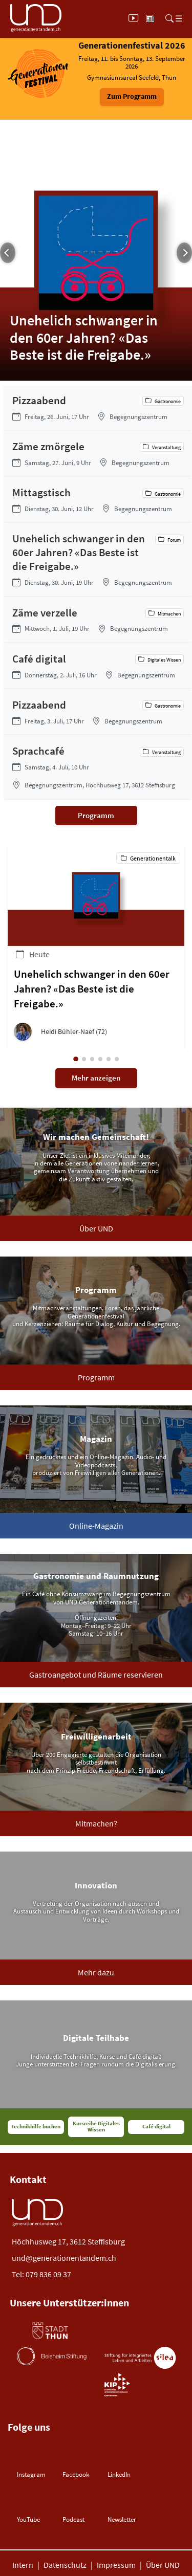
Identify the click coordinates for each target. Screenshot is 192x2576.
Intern (22, 2565)
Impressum (116, 2565)
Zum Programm (132, 96)
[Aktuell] (150, 18)
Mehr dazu (96, 1972)
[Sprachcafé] (98, 767)
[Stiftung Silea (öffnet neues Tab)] (140, 2358)
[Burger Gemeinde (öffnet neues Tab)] (49, 2384)
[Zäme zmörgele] (98, 454)
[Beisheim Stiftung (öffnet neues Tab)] (52, 2356)
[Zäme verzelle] (98, 620)
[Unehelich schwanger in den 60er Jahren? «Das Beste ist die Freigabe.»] (98, 560)
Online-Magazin (96, 1526)
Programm (96, 815)
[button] (96, 1032)
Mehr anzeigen (96, 1078)
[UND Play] (133, 18)
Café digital (156, 2126)
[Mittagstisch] (98, 500)
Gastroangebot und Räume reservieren (96, 1674)
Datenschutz (65, 2565)
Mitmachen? (96, 1823)
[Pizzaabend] (98, 408)
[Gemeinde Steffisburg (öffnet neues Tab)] (122, 2331)
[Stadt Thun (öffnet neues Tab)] (49, 2331)
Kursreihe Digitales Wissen (96, 2126)
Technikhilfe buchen (35, 2126)
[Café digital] (98, 666)
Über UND (96, 1228)
